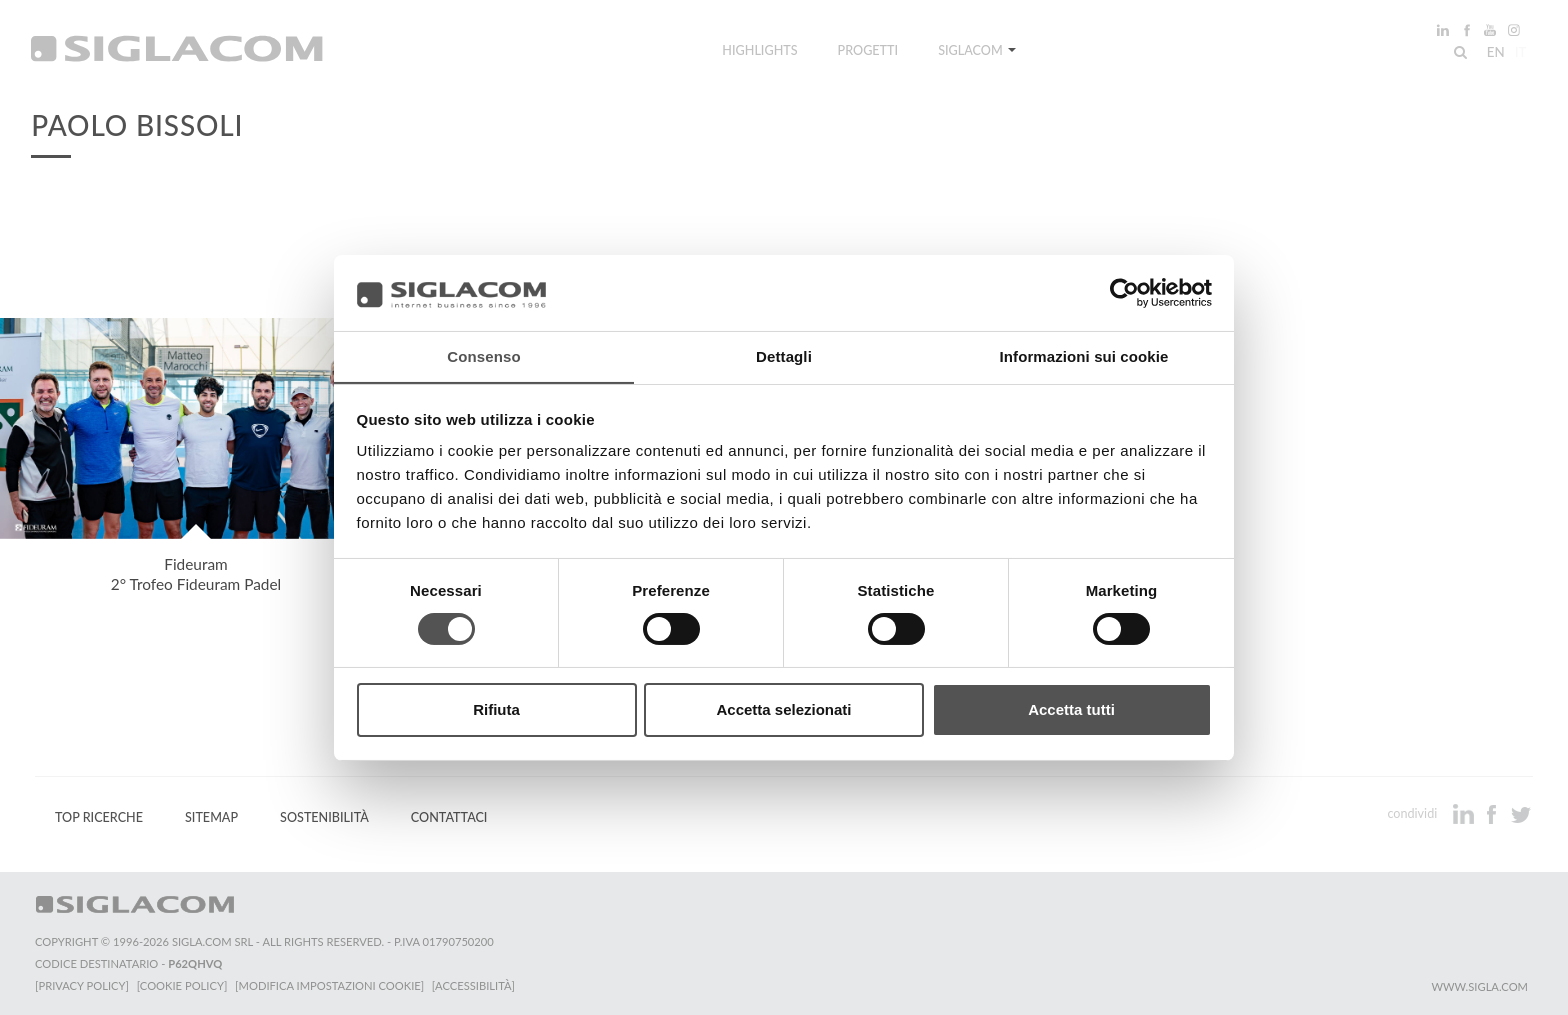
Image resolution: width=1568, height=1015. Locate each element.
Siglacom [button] (977, 52)
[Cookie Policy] (182, 985)
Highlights (759, 52)
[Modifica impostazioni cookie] (330, 985)
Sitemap (211, 817)
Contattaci (449, 817)
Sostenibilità (324, 817)
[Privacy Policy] (82, 985)
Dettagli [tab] (784, 356)
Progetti (868, 52)
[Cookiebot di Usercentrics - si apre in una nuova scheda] (1124, 292)
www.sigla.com (1479, 986)
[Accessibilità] (474, 985)
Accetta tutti (1071, 710)
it (1519, 54)
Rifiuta (496, 710)
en (1494, 54)
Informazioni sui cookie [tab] (1084, 356)
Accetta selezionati (783, 710)
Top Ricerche (99, 817)
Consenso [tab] (483, 356)
